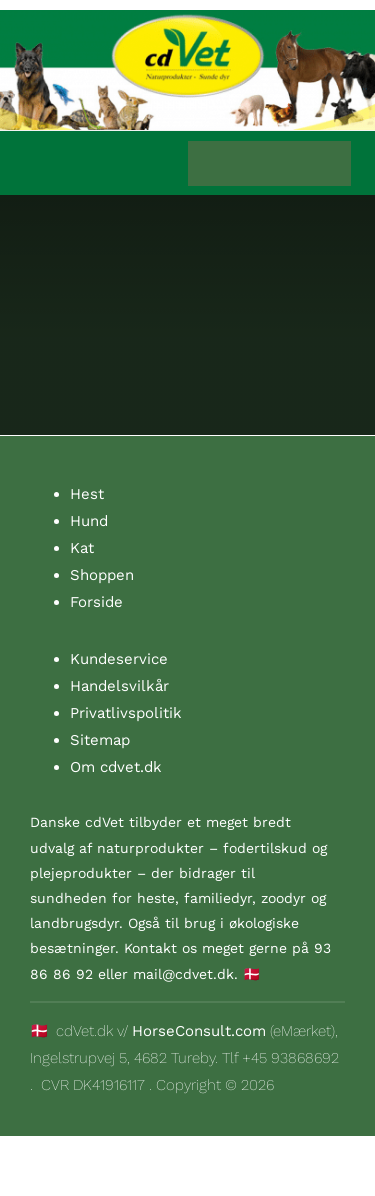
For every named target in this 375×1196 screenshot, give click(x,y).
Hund (89, 521)
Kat (82, 548)
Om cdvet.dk (116, 767)
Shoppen (102, 575)
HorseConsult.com (199, 1031)
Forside (96, 602)
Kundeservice (119, 659)
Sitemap (100, 740)
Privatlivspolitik (126, 713)
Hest (87, 494)
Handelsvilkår (119, 686)
